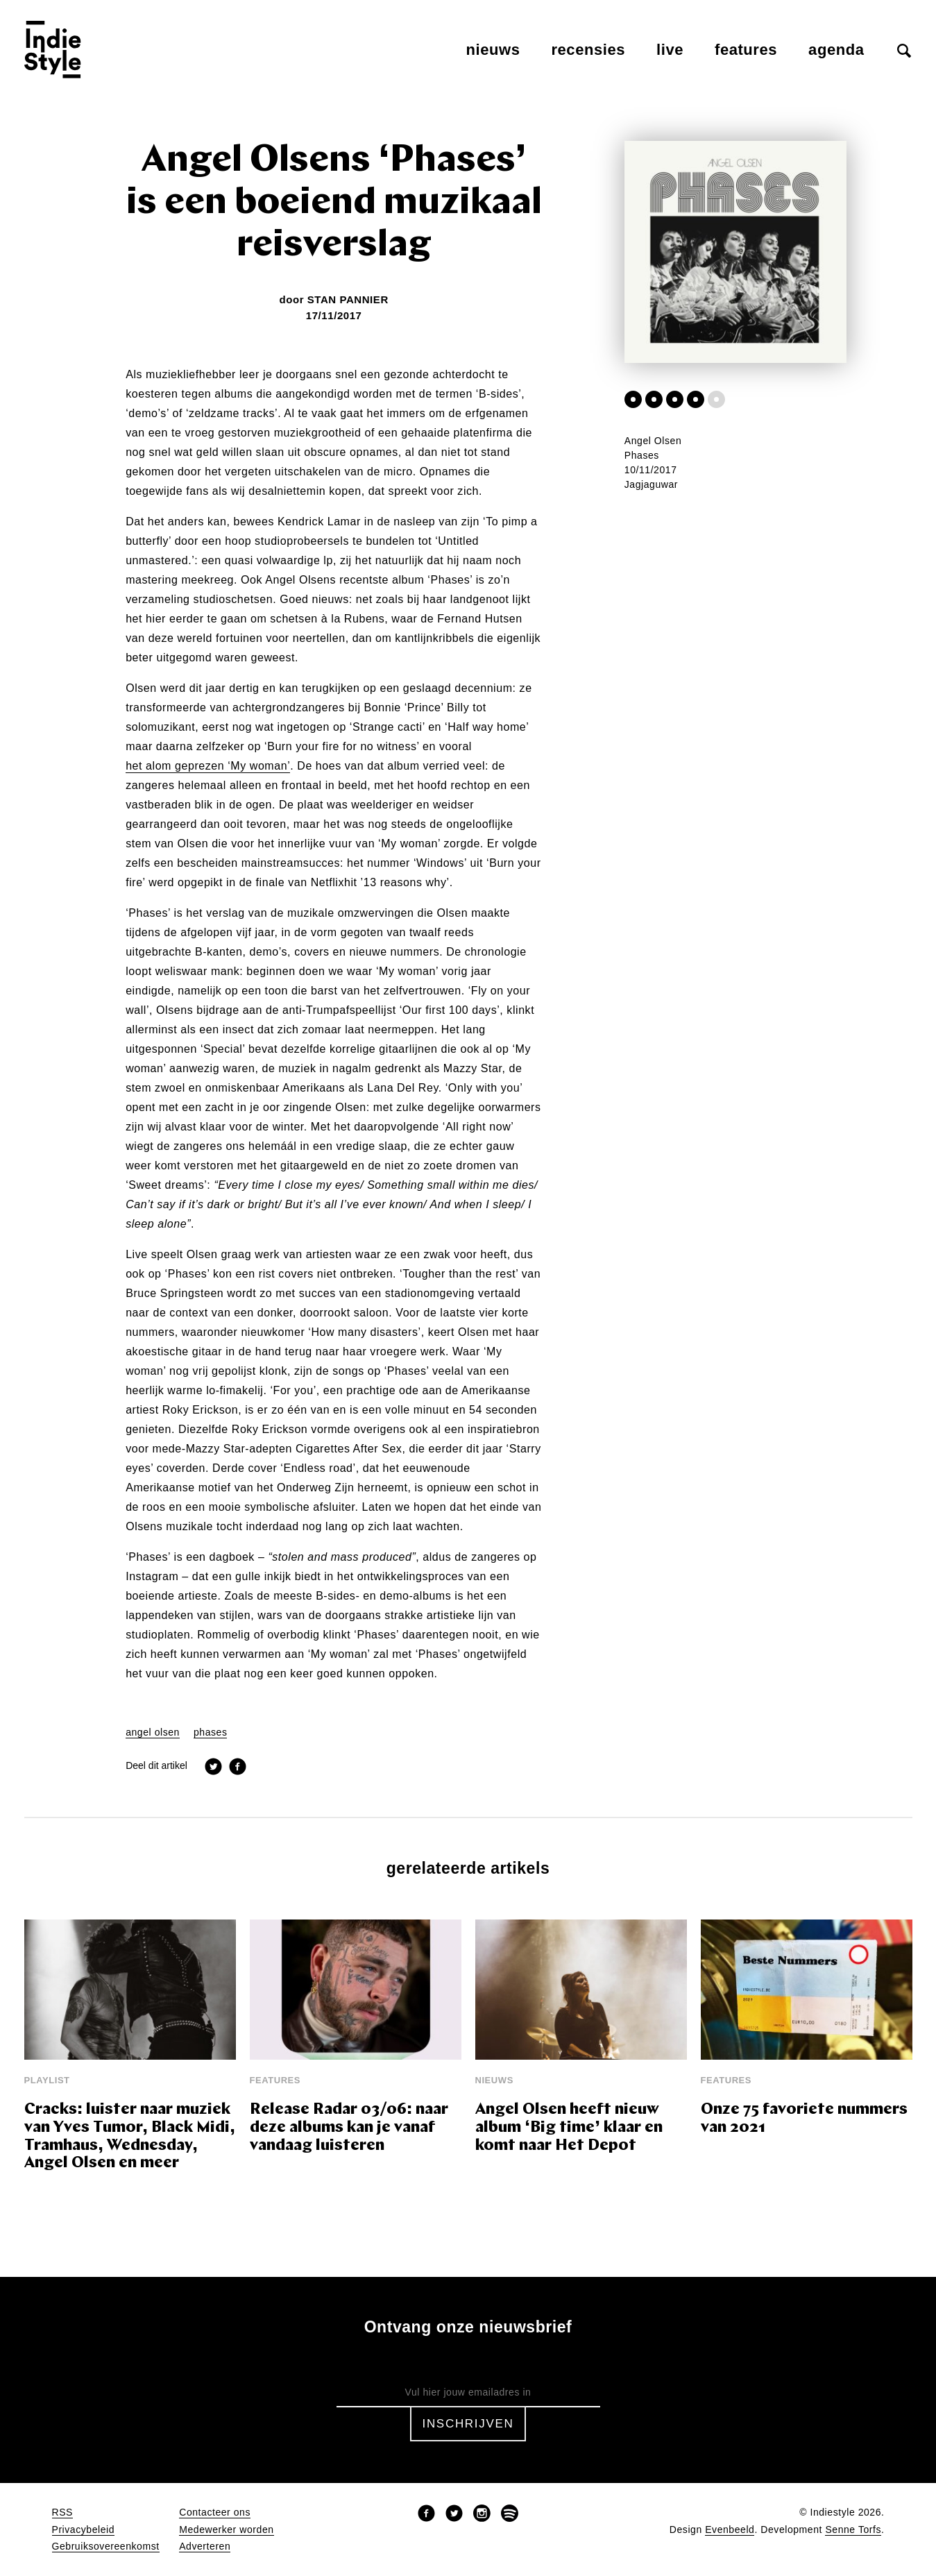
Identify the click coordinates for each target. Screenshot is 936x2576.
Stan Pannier (348, 299)
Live (669, 49)
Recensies (588, 49)
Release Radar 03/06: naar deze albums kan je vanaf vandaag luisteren (349, 2128)
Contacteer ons (214, 2512)
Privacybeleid (83, 2530)
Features (746, 49)
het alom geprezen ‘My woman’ (208, 766)
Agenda (836, 49)
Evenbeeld (729, 2530)
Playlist (47, 2080)
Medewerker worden (226, 2530)
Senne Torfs (853, 2530)
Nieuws (493, 49)
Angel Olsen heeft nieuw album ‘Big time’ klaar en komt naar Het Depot (569, 2128)
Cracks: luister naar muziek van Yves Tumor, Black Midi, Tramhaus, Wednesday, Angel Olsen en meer (129, 2137)
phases (211, 1732)
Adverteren (204, 2546)
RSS (62, 2512)
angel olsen (153, 1732)
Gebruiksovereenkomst (106, 2546)
